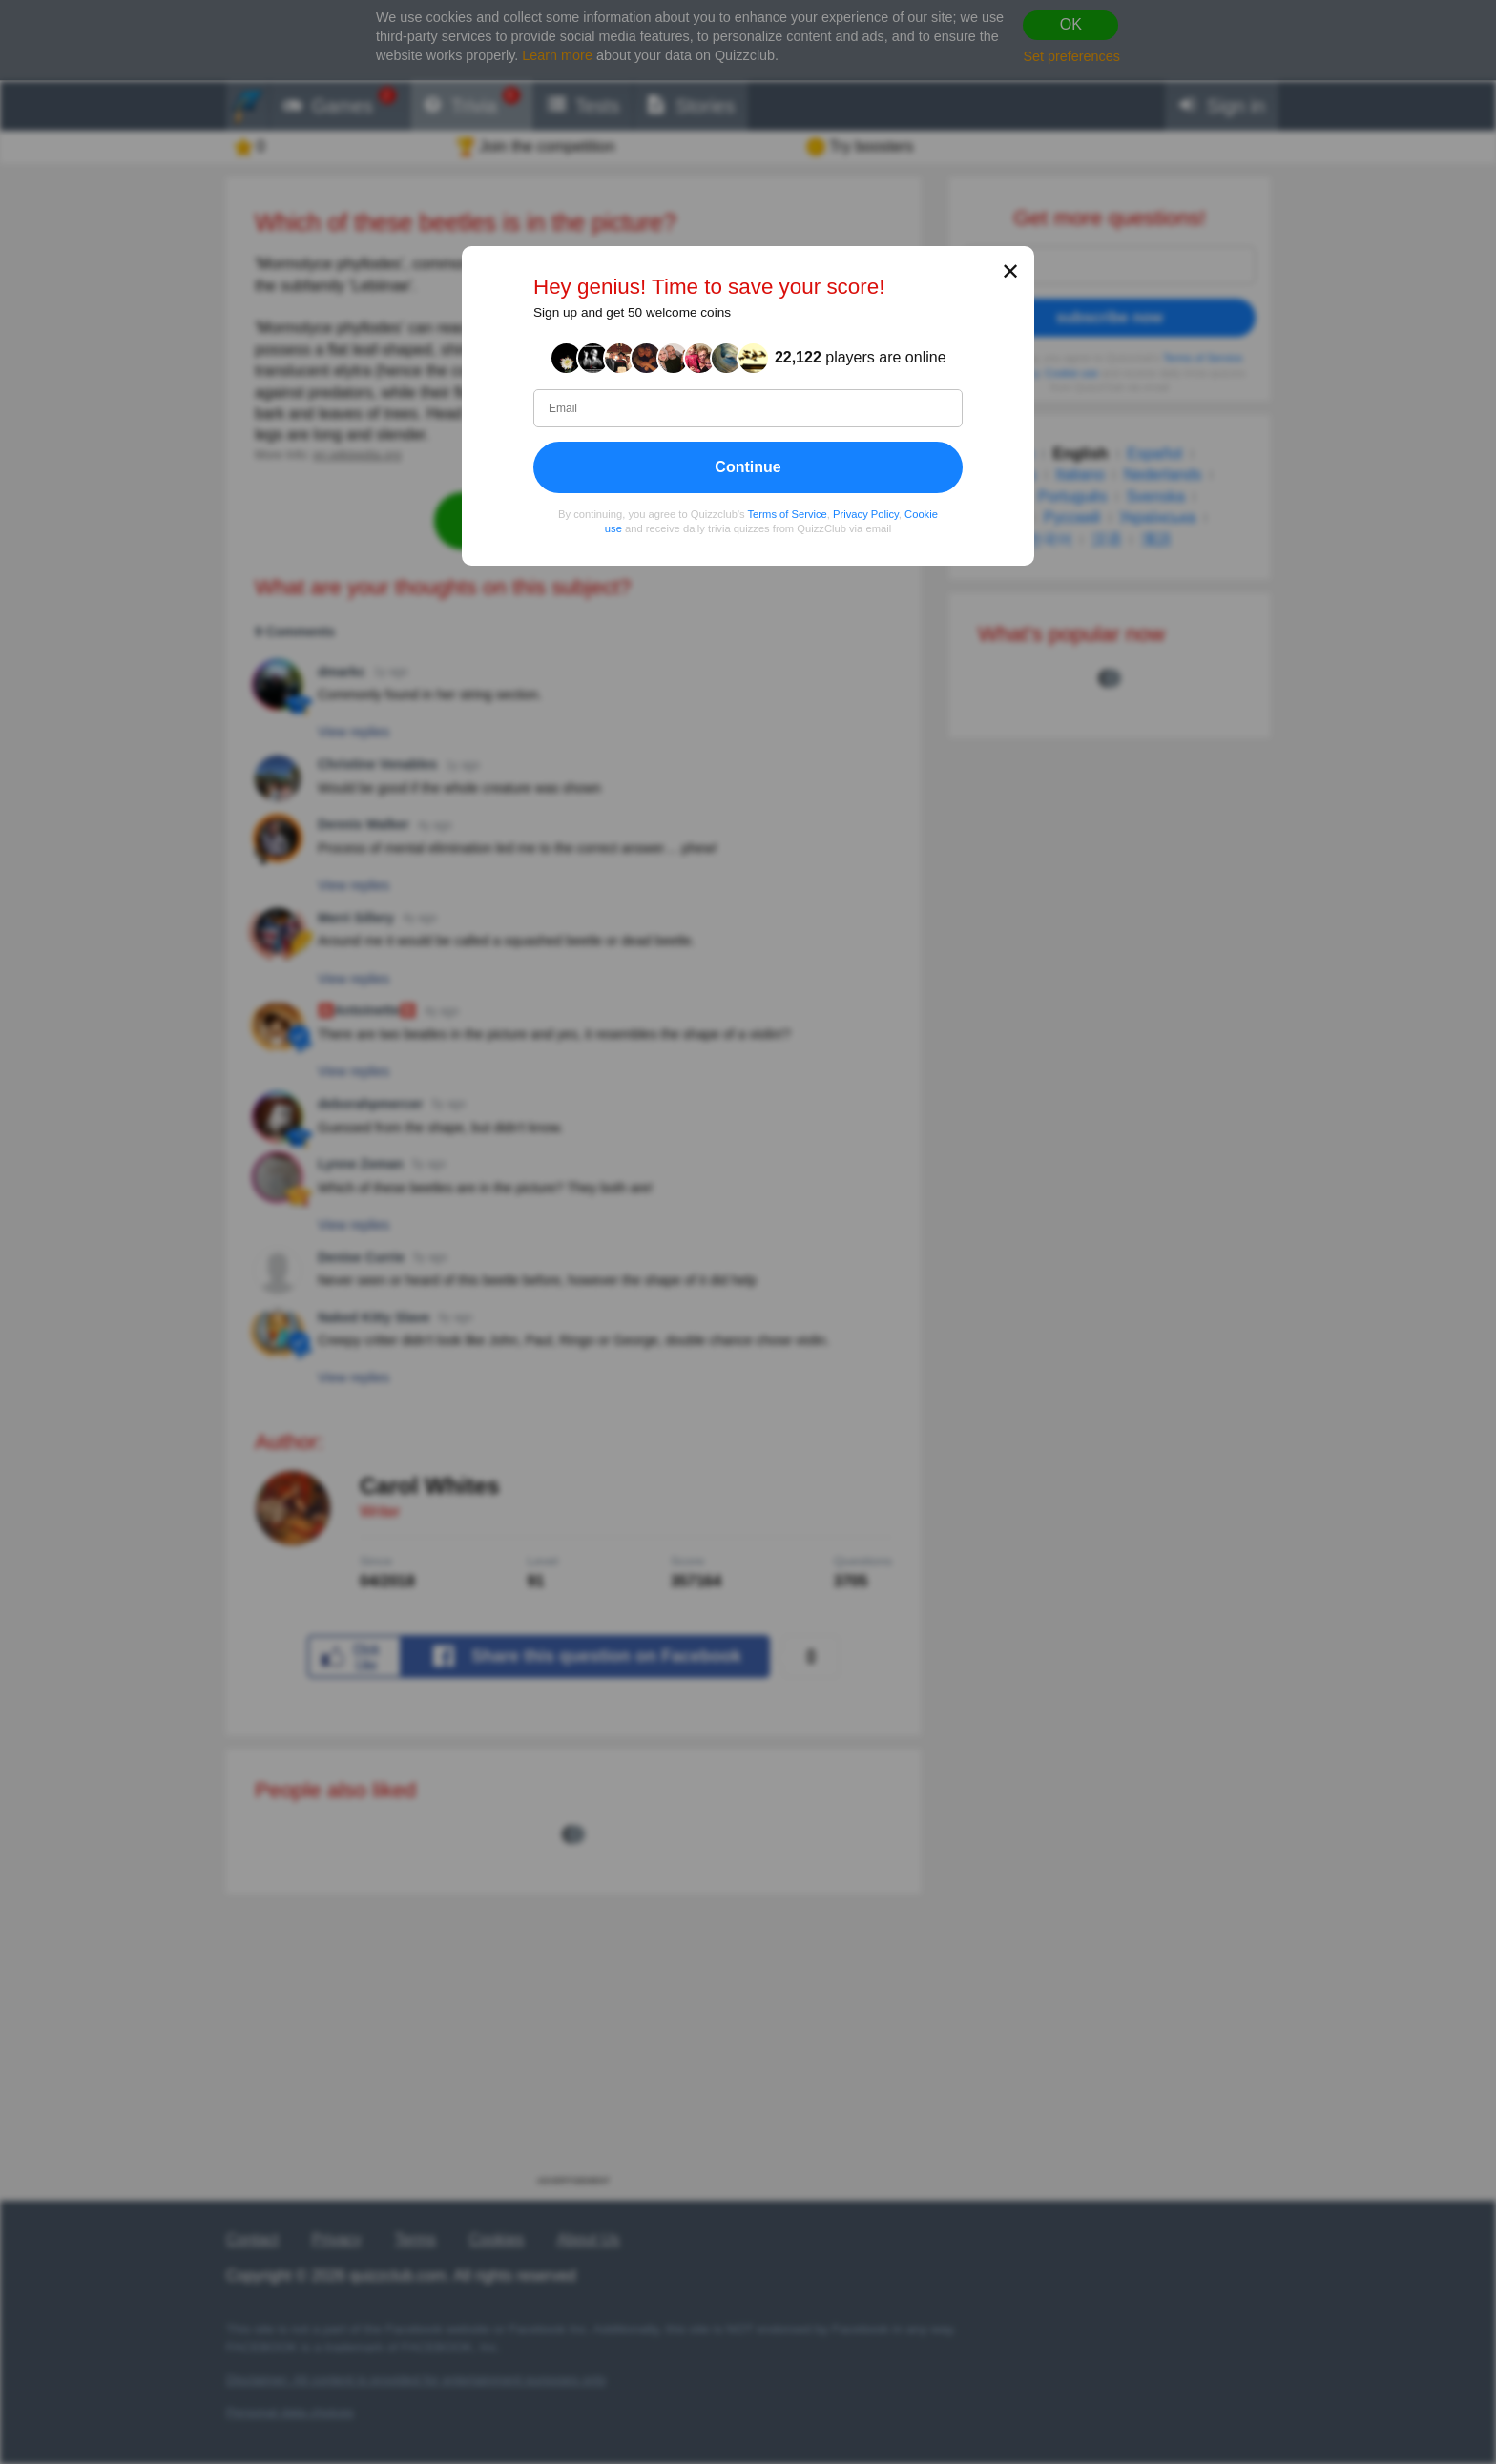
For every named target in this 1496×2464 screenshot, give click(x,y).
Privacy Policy (866, 514)
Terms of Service (787, 514)
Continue (747, 467)
